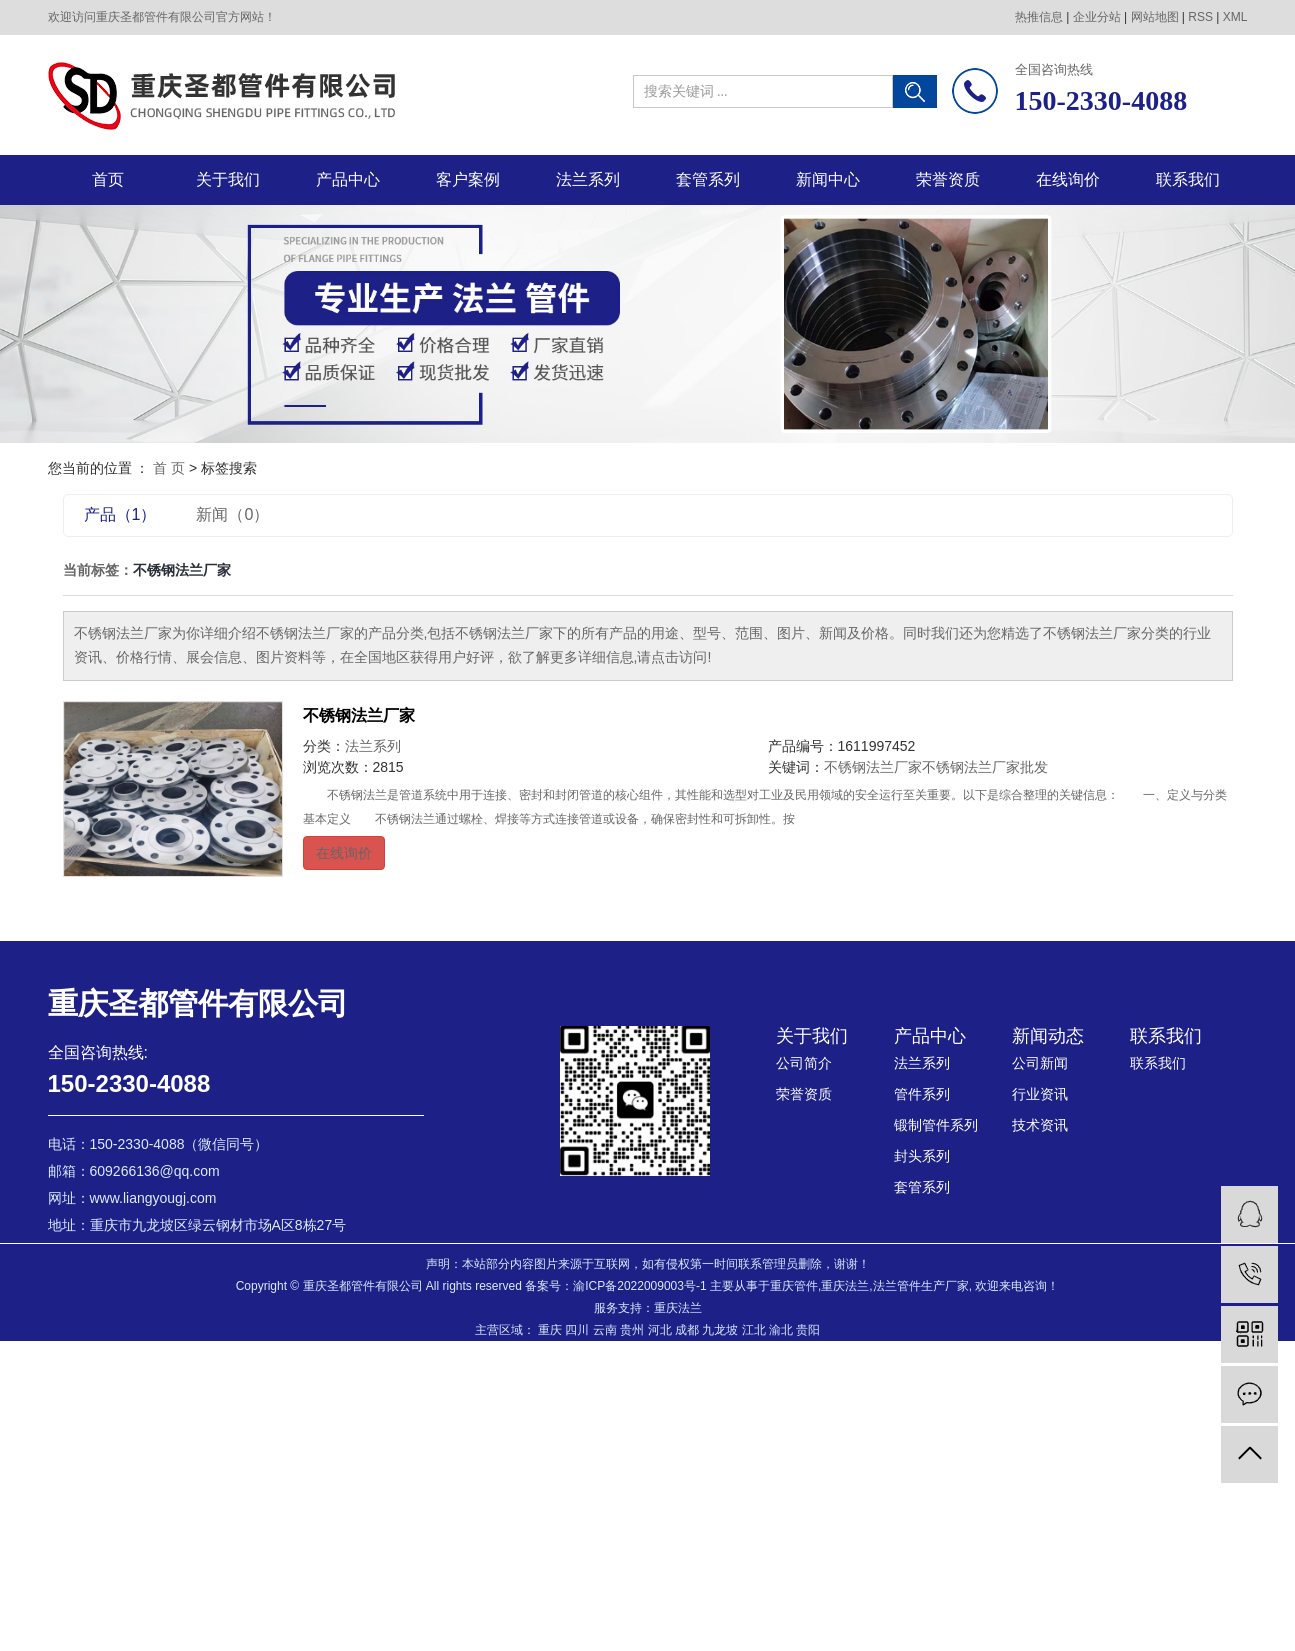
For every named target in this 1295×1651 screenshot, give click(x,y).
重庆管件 (794, 1286)
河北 (660, 1330)
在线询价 (1068, 179)
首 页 (169, 468)
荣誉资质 (948, 179)
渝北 (781, 1330)
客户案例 (468, 179)
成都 (687, 1330)
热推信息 (1039, 17)
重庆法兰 (845, 1286)
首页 (108, 179)
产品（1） (120, 514)
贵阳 (808, 1330)
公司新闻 (1040, 1063)
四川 (577, 1330)
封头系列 (922, 1156)
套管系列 (708, 179)
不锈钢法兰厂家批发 (985, 767)
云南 (605, 1330)
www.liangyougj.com (153, 1198)
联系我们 (1188, 179)
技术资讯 (1040, 1125)
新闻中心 (828, 179)
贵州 (632, 1330)
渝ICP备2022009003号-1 (639, 1286)
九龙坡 (720, 1330)
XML (1235, 17)
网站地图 (1155, 17)
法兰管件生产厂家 (921, 1286)
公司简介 (804, 1063)
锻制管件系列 (936, 1125)
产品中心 (348, 179)
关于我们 (228, 179)
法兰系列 (588, 179)
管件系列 (922, 1094)
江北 (754, 1330)
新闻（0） (232, 514)
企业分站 (1097, 17)
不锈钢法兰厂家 (359, 715)
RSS (1200, 17)
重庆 (550, 1330)
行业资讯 (1040, 1094)
